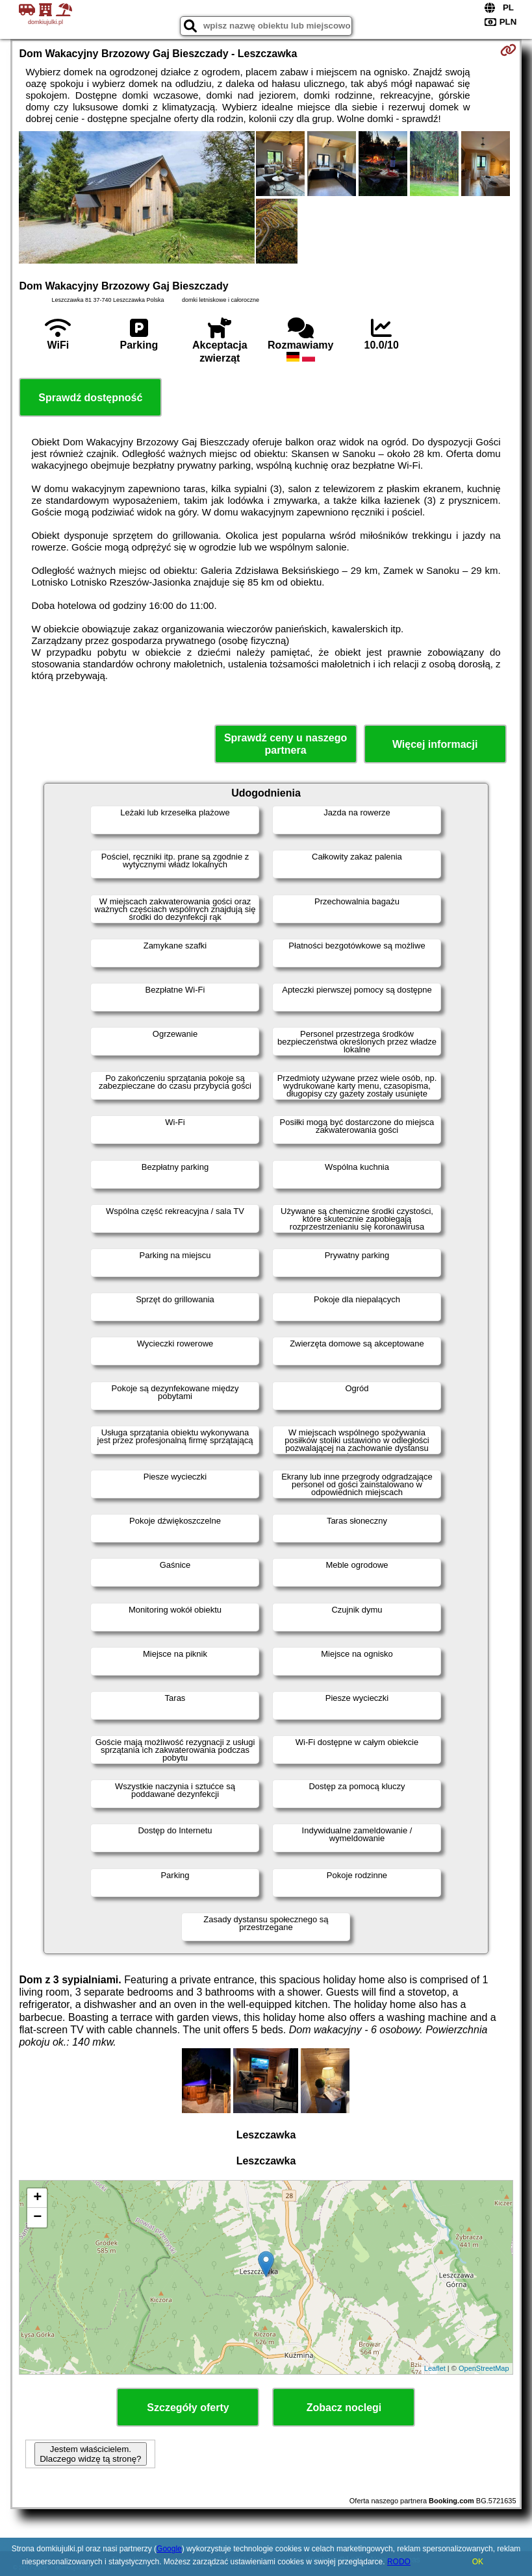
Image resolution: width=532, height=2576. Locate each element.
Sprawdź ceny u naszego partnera (285, 744)
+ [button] (37, 2198)
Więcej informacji (434, 744)
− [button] (37, 2217)
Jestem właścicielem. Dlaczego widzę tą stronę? (90, 2454)
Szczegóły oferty (188, 2407)
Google (169, 2548)
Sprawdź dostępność (90, 397)
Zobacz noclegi (344, 2407)
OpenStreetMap (484, 2368)
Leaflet (435, 2368)
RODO (399, 2561)
